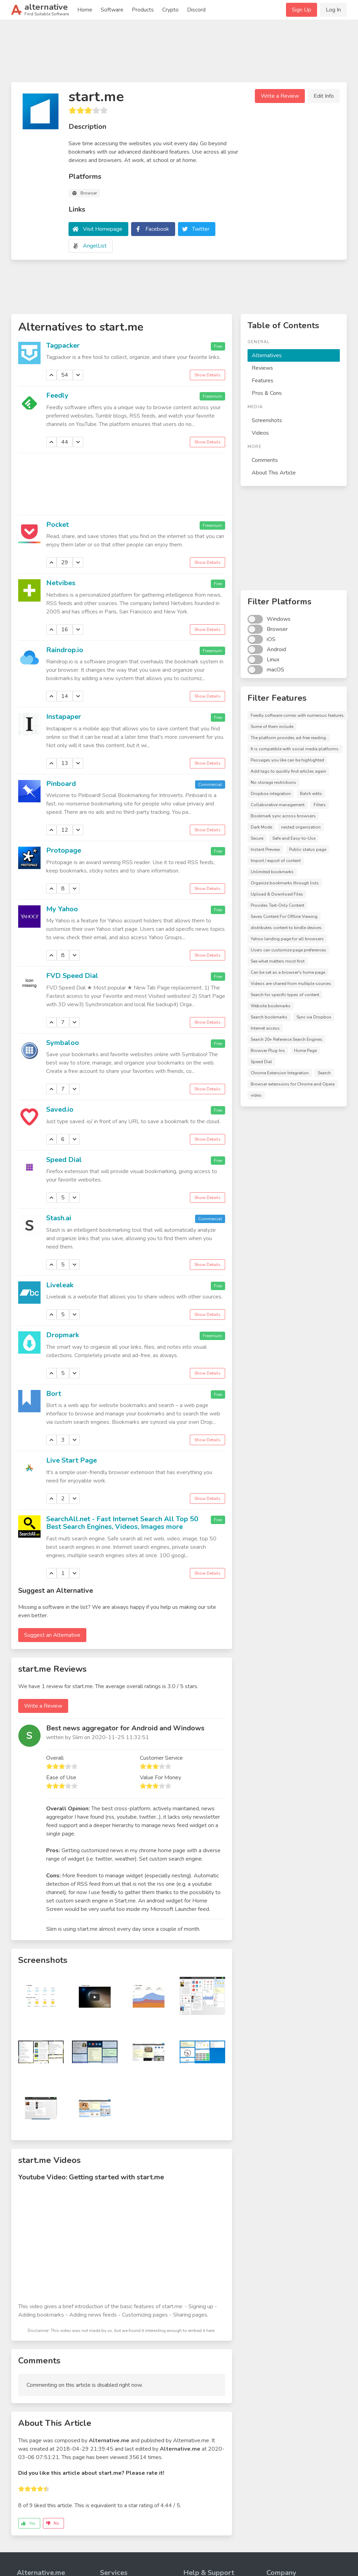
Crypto (170, 10)
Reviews (262, 368)
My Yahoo (62, 909)
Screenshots (267, 420)
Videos (260, 433)
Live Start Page (71, 1460)
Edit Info (324, 96)
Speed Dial (64, 1159)
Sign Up (301, 10)
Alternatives (267, 355)
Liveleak (59, 1285)
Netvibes (61, 583)
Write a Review (280, 96)
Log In (333, 10)
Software (112, 10)
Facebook (157, 229)
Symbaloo (62, 1042)
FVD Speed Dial (72, 975)
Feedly (57, 395)
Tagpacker (63, 345)
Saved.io (59, 1109)
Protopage (63, 850)
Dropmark (62, 1335)
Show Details (207, 375)
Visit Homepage (102, 229)
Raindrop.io (64, 650)
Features (262, 380)
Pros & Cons (267, 393)
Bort (53, 1393)
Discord (196, 10)
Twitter (200, 229)
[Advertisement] (179, 53)
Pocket (57, 524)
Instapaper (63, 716)
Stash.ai (58, 1218)
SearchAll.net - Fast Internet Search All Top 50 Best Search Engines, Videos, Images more (122, 1523)
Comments (265, 460)
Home (84, 10)
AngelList (95, 246)
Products (143, 10)
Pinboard (61, 783)
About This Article (274, 473)
